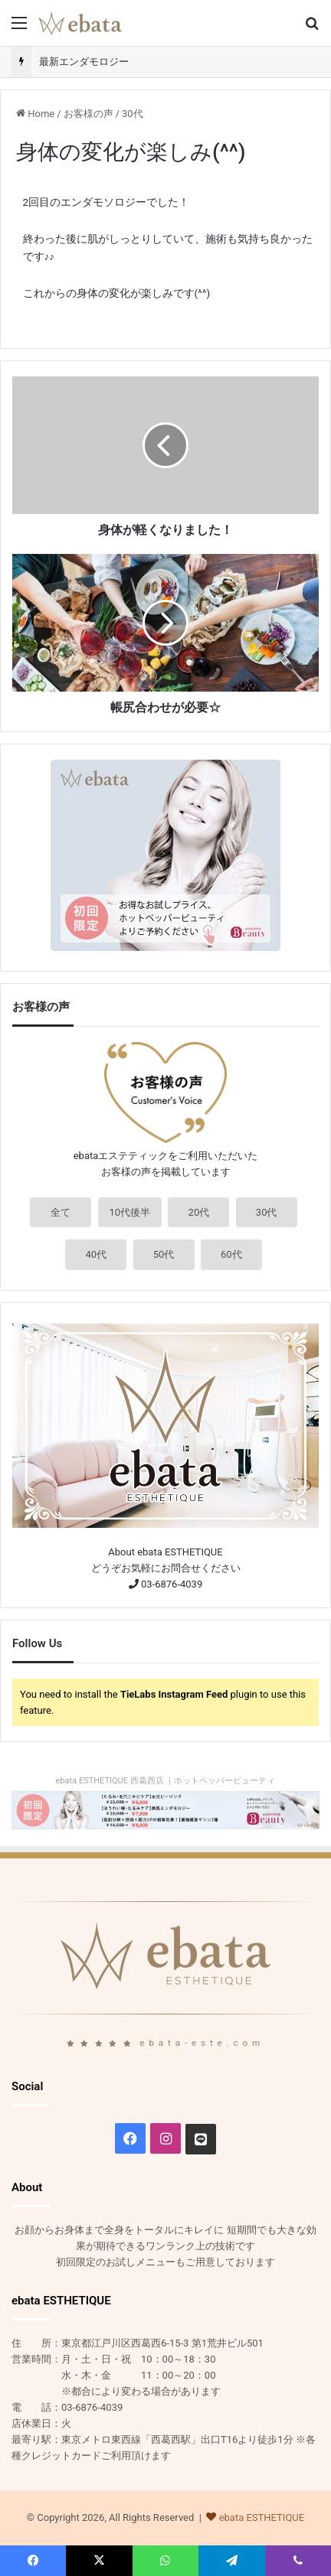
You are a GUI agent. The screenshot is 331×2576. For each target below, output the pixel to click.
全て (60, 1212)
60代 (231, 1254)
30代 (132, 113)
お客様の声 (88, 113)
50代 (164, 1254)
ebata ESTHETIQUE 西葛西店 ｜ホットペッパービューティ (166, 1781)
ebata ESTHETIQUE (262, 2517)
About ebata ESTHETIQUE (165, 1552)
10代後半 (130, 1212)
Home (35, 113)
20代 (199, 1212)
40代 (96, 1254)
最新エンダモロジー (84, 61)
